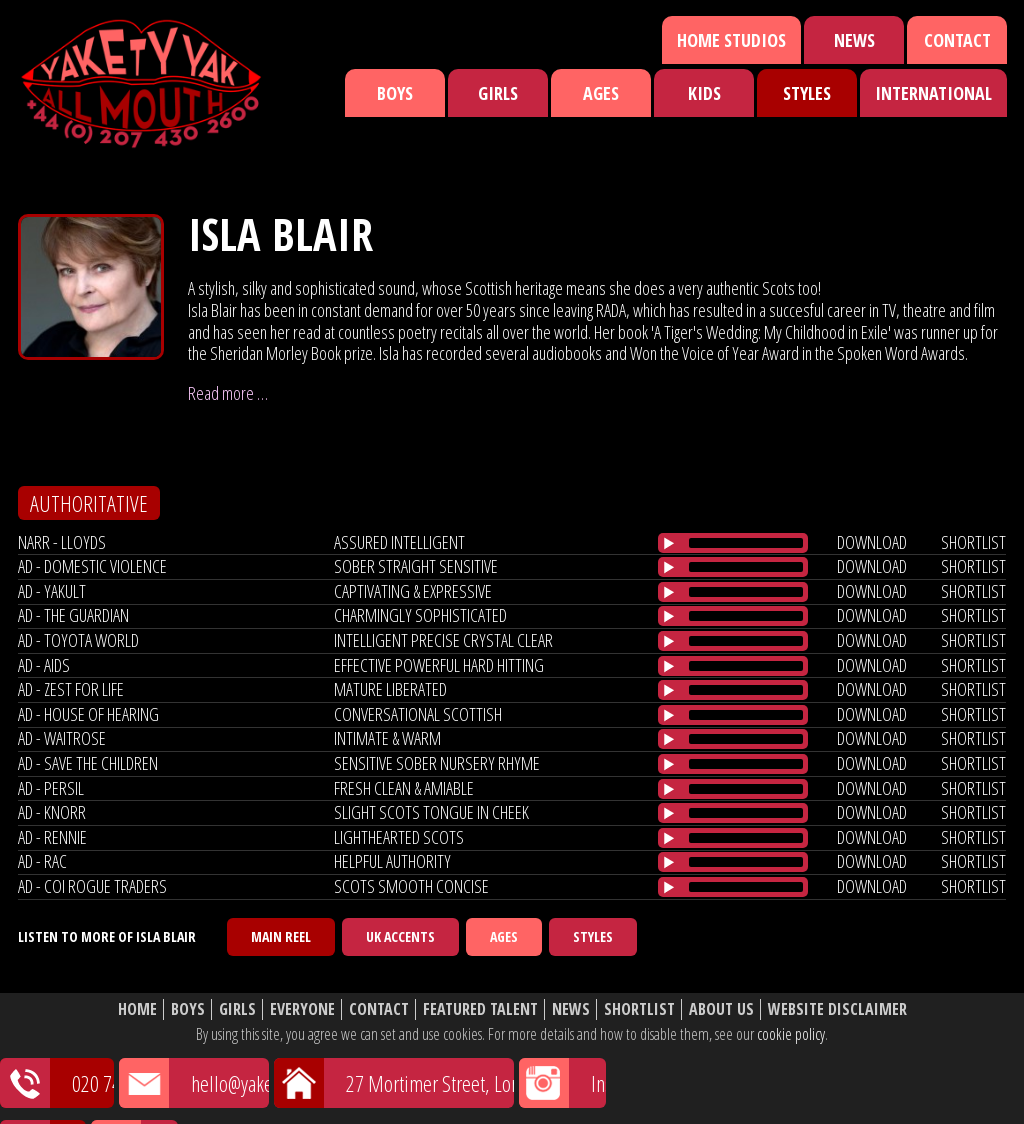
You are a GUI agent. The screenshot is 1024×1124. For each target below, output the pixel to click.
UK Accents (400, 936)
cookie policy (791, 1034)
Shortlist (639, 1009)
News (854, 40)
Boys (395, 93)
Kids (704, 93)
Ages (601, 93)
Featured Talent (480, 1009)
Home (137, 1009)
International (933, 93)
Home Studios (731, 40)
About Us (721, 1009)
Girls (498, 93)
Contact (957, 40)
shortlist (973, 542)
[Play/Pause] (669, 543)
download (872, 542)
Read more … (228, 393)
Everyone (302, 1009)
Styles (807, 93)
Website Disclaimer (837, 1009)
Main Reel (281, 936)
